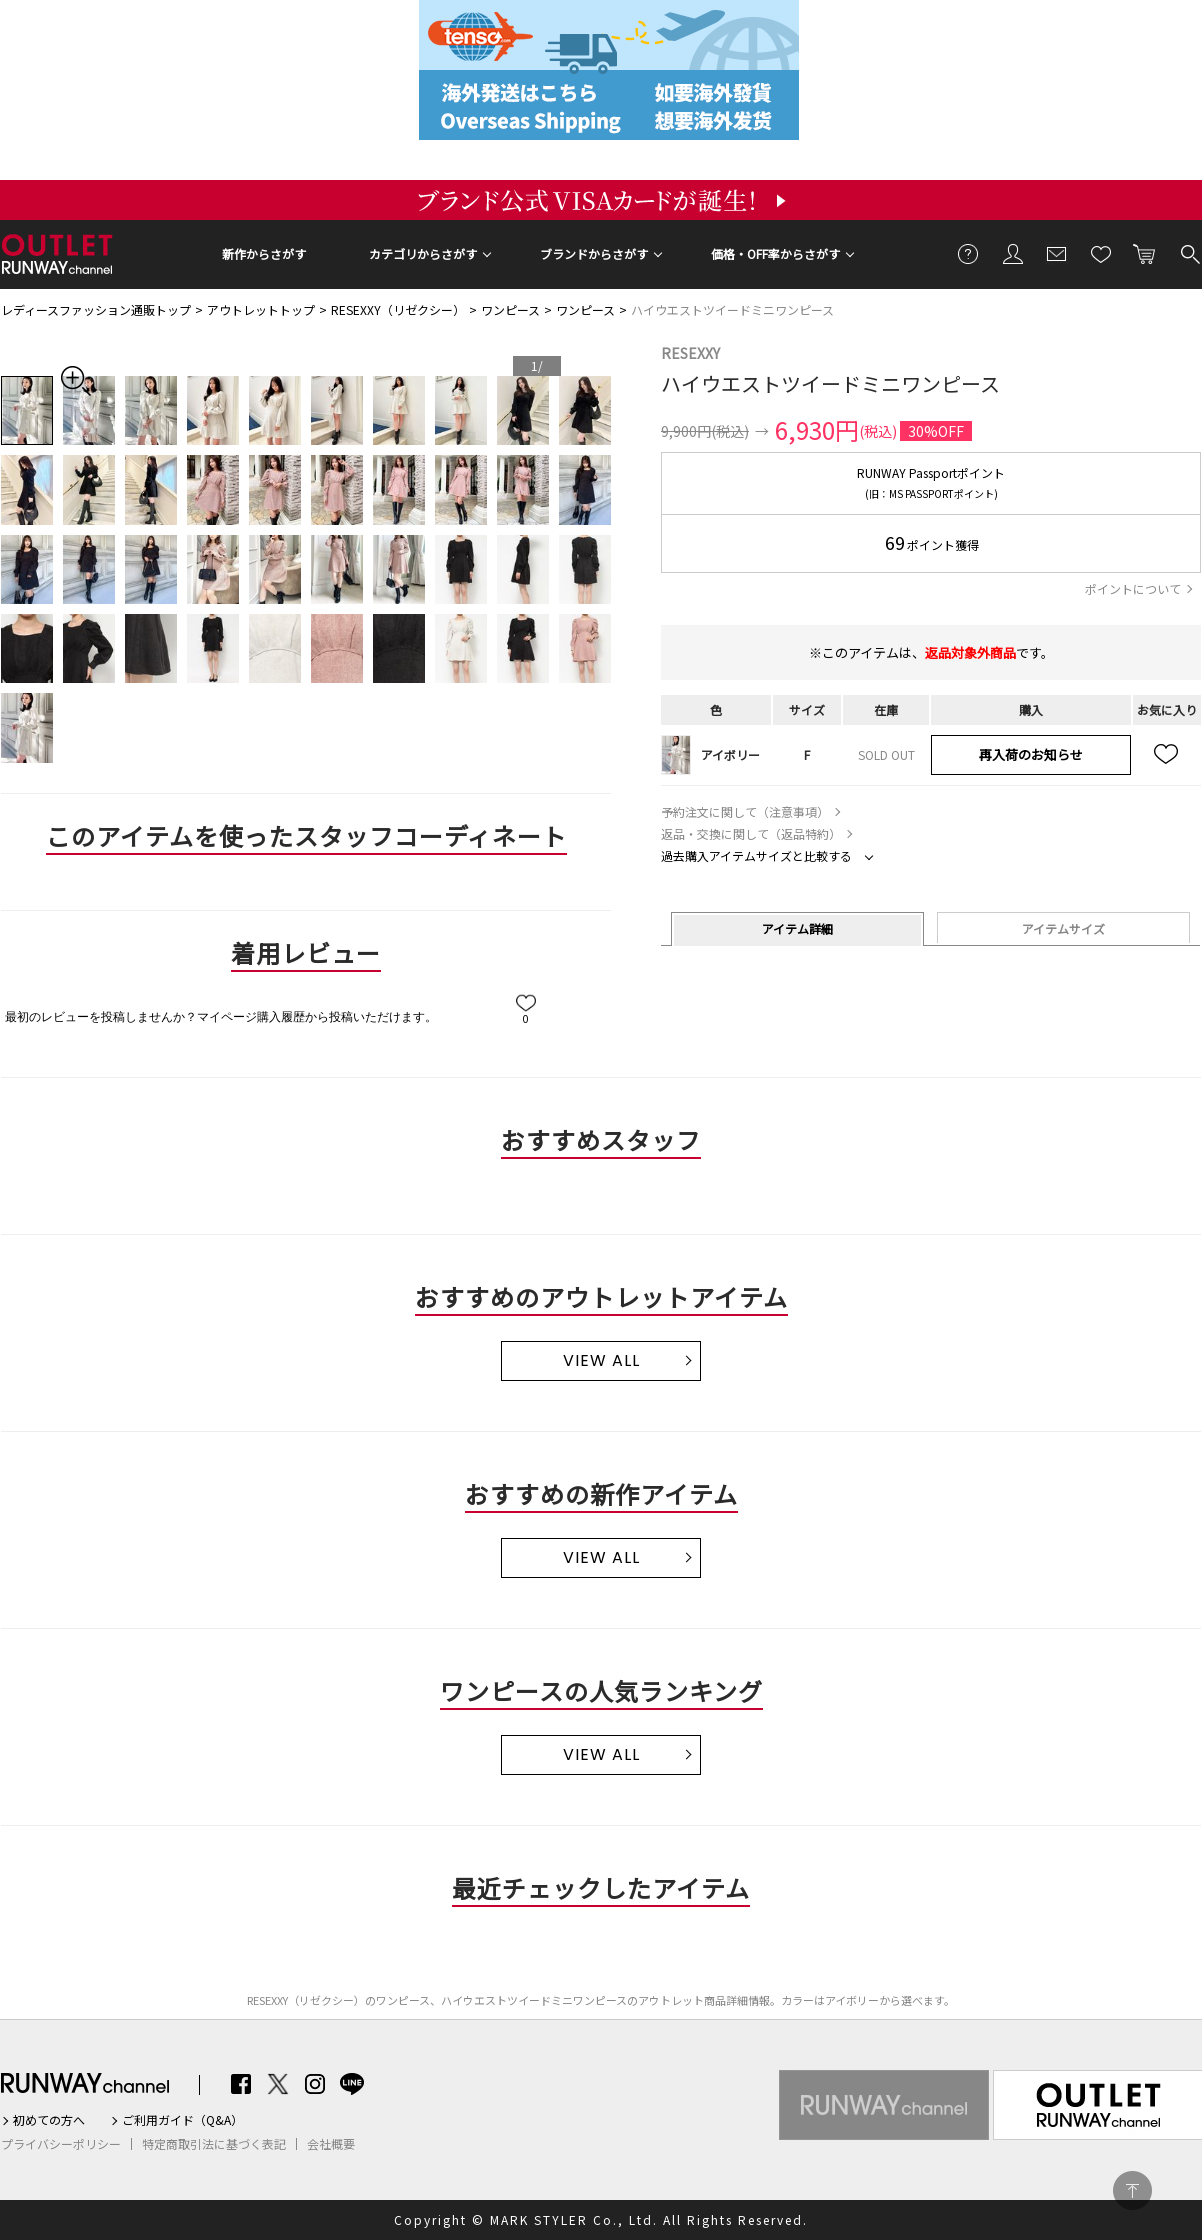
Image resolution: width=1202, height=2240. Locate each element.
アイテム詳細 (797, 928)
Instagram (315, 2084)
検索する (1189, 253)
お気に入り (1101, 253)
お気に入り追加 (1167, 755)
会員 (1013, 253)
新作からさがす (264, 253)
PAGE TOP (1132, 2190)
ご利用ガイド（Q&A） (182, 2120)
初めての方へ (49, 2120)
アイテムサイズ (1063, 928)
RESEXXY (690, 353)
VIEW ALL (601, 1360)
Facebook (241, 2084)
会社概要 (331, 2144)
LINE (352, 2084)
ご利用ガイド (969, 253)
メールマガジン (1057, 253)
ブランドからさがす (594, 253)
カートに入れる (1145, 253)
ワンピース (510, 309)
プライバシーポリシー (61, 2144)
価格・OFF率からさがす (775, 253)
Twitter (278, 2084)
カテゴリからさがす (423, 253)
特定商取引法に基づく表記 (214, 2144)
